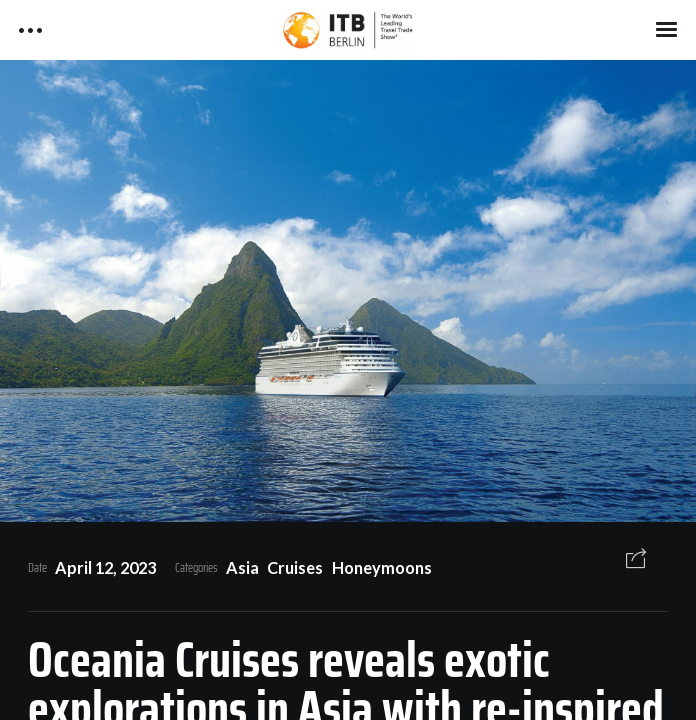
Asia (242, 567)
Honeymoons (382, 567)
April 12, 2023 (105, 567)
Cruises (295, 567)
